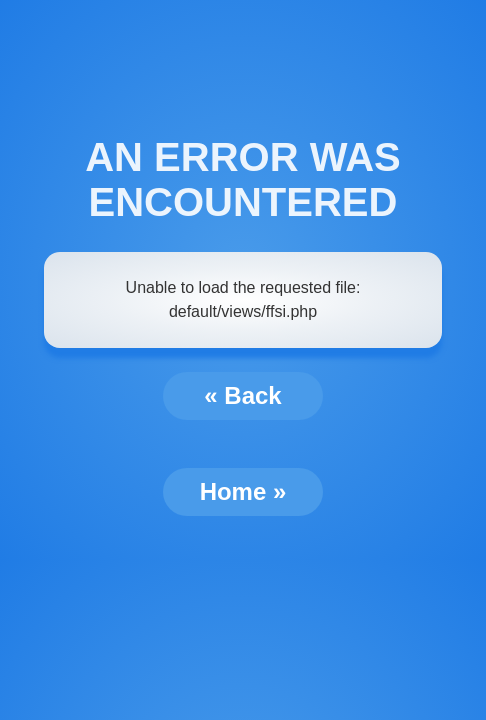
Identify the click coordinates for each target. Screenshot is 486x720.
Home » (243, 491)
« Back (242, 395)
